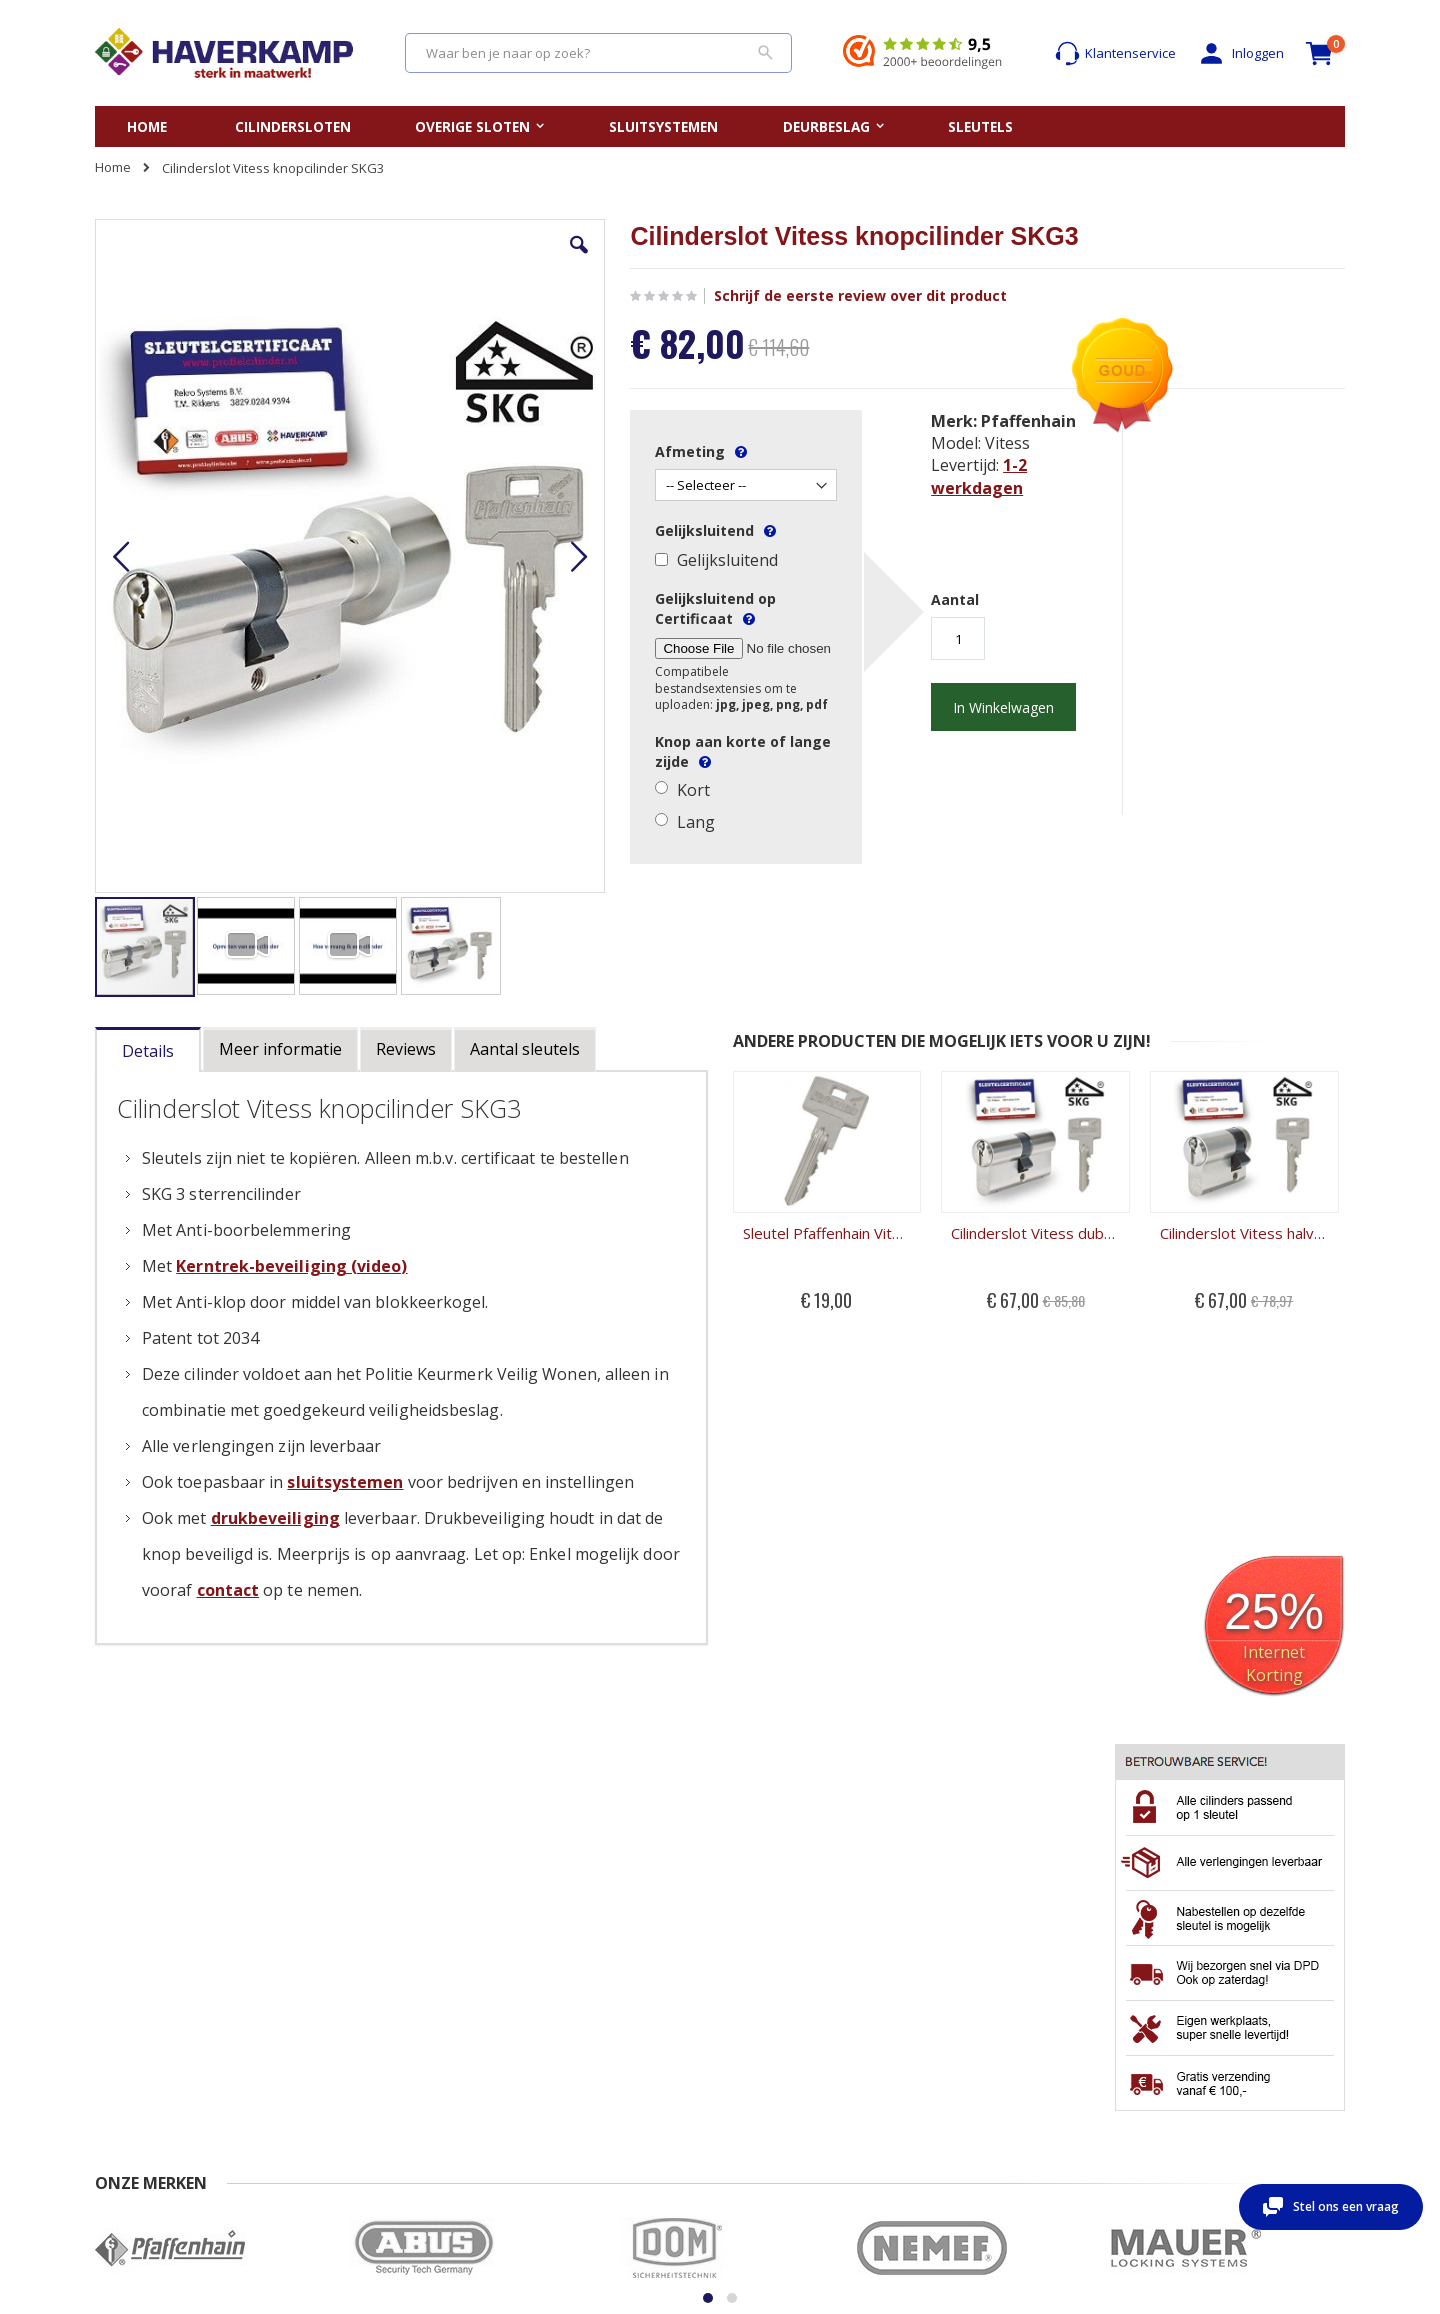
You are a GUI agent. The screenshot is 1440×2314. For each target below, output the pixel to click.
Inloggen (1240, 53)
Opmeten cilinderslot (585, 2060)
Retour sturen (315, 2060)
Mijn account (986, 2040)
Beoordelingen (140, 2099)
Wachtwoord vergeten (1015, 2079)
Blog (748, 2099)
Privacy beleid (315, 2099)
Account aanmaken (1006, 2060)
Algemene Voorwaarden (347, 2079)
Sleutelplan (769, 2040)
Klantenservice (1115, 53)
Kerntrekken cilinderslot (594, 2118)
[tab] (148, 937)
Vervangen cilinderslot (590, 2040)
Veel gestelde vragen (159, 2060)
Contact (118, 2040)
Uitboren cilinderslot (583, 2099)
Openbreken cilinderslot (595, 2079)
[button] (452, 260)
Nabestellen (310, 2040)
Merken (758, 2079)
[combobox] (598, 53)
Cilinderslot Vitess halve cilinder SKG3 (959, 1121)
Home (113, 167)
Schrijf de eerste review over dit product (727, 296)
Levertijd (121, 2079)
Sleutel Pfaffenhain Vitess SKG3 (642, 1121)
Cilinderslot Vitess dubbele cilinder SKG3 (800, 1121)
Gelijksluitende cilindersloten (823, 2060)
